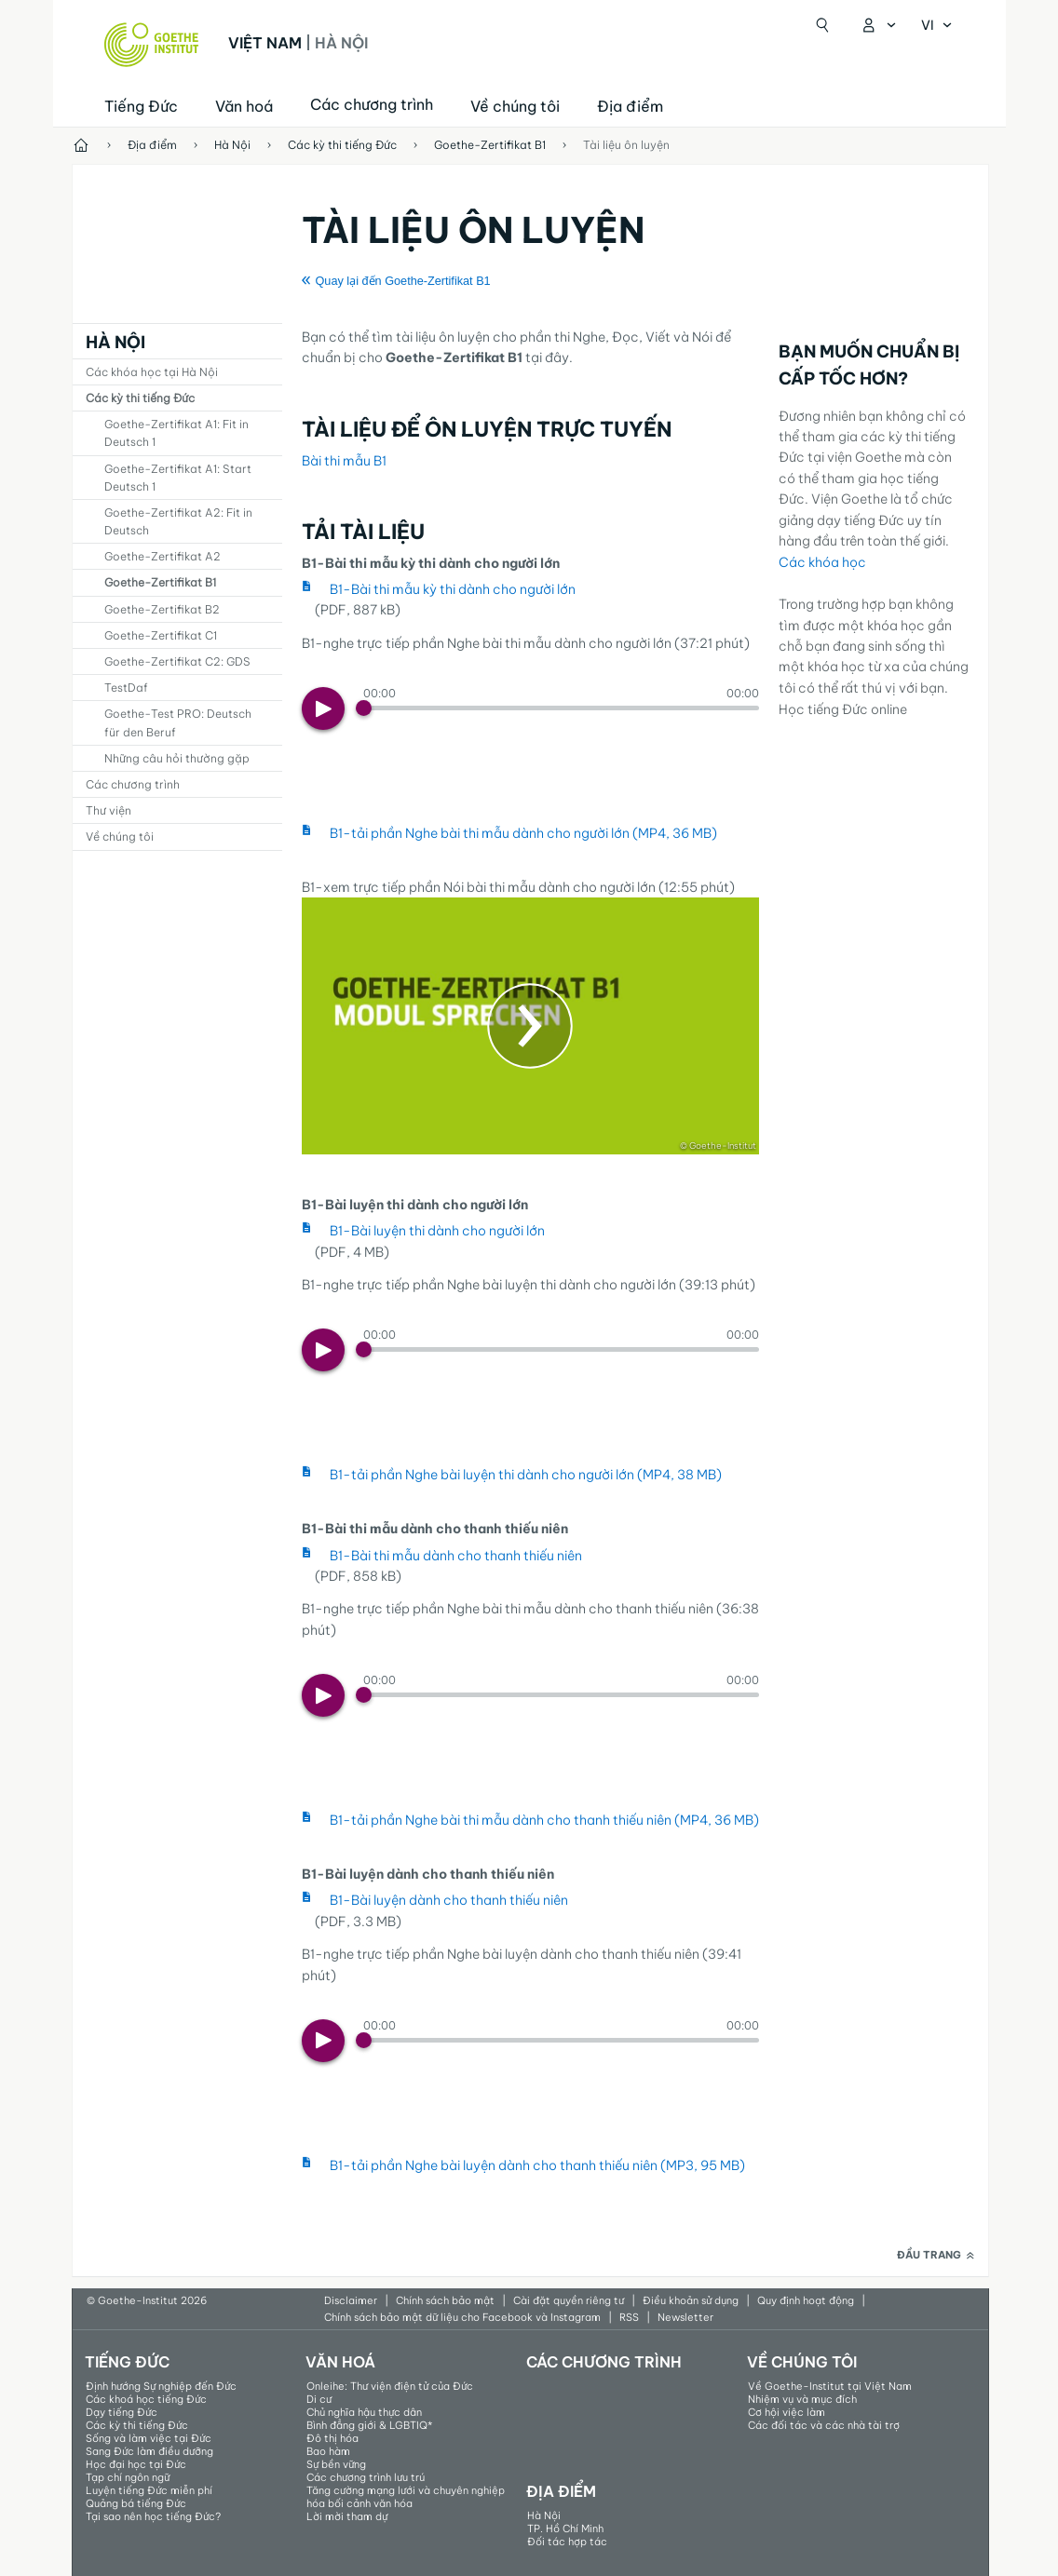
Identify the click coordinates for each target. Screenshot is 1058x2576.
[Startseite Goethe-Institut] (151, 44)
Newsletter (685, 2317)
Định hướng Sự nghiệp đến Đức (161, 2386)
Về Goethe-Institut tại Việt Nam (830, 2386)
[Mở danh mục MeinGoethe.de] (878, 25)
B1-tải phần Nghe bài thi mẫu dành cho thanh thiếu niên (544, 1820)
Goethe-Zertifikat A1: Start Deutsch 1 (177, 477)
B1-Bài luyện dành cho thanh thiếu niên (449, 1900)
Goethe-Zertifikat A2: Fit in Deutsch (178, 521)
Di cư (319, 2399)
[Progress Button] (364, 708)
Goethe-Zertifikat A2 (162, 556)
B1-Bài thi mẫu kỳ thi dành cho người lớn (453, 589)
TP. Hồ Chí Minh (565, 2528)
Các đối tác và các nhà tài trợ (824, 2425)
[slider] (561, 708)
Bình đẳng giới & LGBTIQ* (369, 2425)
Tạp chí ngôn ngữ (128, 2477)
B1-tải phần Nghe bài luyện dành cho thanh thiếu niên (537, 2165)
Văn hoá (244, 106)
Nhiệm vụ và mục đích (802, 2399)
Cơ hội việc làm (786, 2412)
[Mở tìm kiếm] (822, 25)
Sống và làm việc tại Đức (148, 2438)
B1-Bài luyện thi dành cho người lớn (437, 1230)
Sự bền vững (336, 2464)
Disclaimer (350, 2300)
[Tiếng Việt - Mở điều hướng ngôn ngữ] (937, 25)
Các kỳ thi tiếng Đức (140, 398)
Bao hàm (328, 2451)
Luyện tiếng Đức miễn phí (149, 2490)
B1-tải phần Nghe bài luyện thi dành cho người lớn (526, 1474)
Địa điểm (630, 106)
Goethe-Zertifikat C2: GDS (177, 661)
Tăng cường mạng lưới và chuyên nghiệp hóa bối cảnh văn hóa (405, 2497)
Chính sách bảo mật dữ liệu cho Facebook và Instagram (462, 2317)
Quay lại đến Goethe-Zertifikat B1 (403, 281)
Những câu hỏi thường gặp (177, 758)
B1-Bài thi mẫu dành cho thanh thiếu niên (456, 1555)
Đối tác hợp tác (567, 2541)
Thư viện (108, 810)
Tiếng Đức (141, 106)
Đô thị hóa (332, 2438)
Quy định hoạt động (805, 2300)
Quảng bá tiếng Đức (136, 2503)
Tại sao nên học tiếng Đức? (153, 2516)
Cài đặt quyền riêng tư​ (568, 2300)
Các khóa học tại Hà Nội (152, 372)
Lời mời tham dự (346, 2516)
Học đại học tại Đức (136, 2464)
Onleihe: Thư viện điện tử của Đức (389, 2386)
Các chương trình (133, 784)
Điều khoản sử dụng (691, 2300)
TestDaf (126, 688)
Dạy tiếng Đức (121, 2412)
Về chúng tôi (515, 106)
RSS (629, 2317)
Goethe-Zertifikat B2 (162, 609)
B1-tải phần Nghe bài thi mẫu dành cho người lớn (523, 833)
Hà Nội (115, 342)
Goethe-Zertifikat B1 (160, 582)
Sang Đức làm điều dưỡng (149, 2451)
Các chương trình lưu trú (365, 2477)
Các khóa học (822, 562)
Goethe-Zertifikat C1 (160, 635)
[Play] (323, 708)
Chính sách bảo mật (445, 2300)
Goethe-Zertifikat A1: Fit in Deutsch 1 (176, 433)
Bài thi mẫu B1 (344, 460)
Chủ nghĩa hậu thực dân (364, 2412)
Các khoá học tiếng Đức (146, 2399)
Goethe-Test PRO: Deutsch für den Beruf (177, 722)
